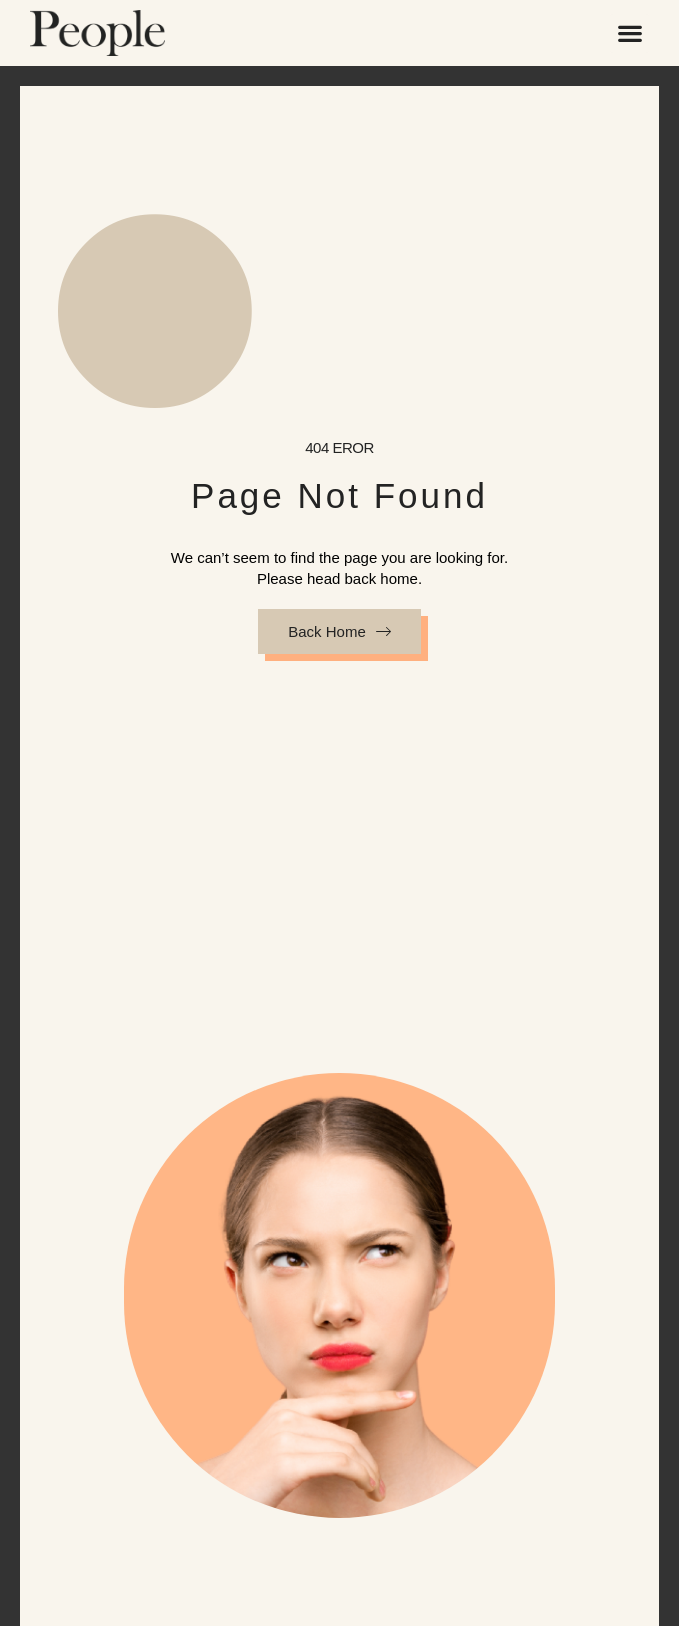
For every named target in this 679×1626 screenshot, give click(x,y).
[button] (629, 33)
